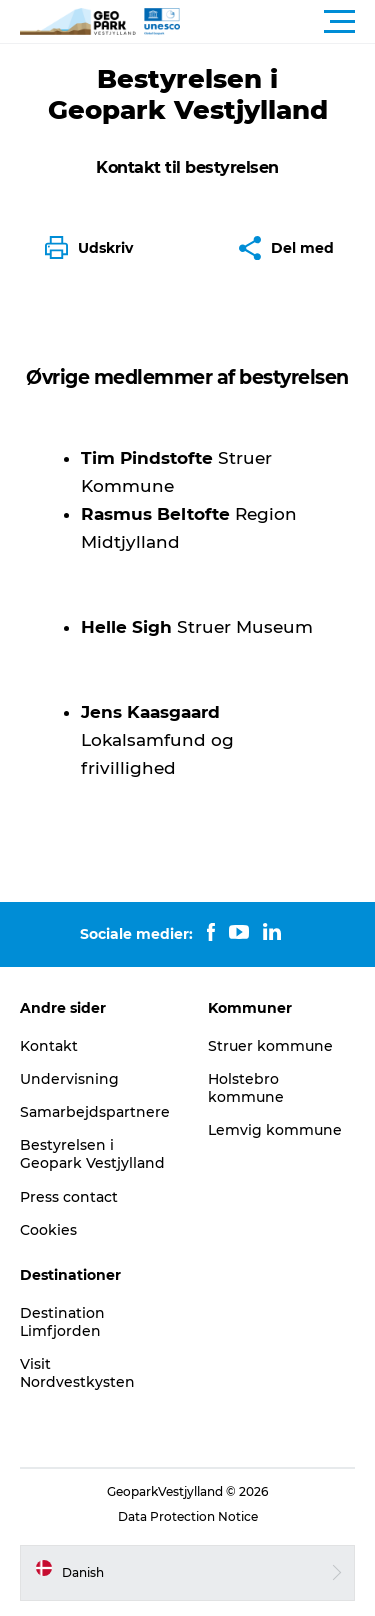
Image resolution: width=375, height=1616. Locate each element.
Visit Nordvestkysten (77, 1373)
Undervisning (69, 1079)
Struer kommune (270, 1046)
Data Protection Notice (188, 1516)
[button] (277, 22)
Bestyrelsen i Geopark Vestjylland (92, 1154)
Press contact (69, 1197)
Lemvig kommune (275, 1130)
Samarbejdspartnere (95, 1112)
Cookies (48, 1230)
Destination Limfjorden (62, 1322)
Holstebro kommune (246, 1088)
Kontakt (49, 1046)
